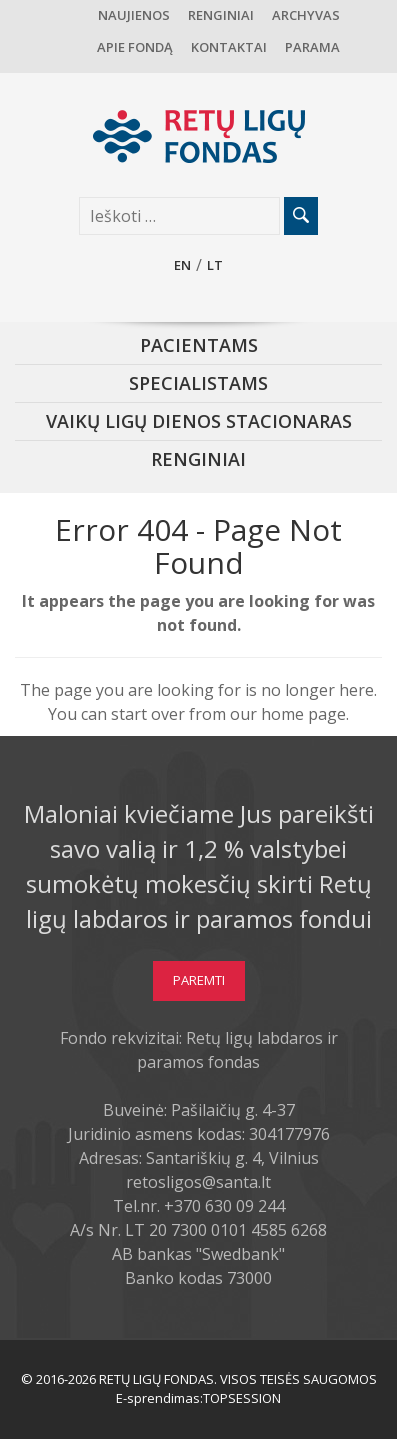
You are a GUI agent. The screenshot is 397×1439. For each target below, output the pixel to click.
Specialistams (198, 383)
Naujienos (134, 15)
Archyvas (306, 15)
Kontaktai (229, 47)
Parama (312, 47)
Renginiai (221, 15)
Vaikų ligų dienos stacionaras (199, 421)
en (182, 265)
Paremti (199, 980)
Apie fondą (135, 47)
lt (215, 265)
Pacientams (199, 345)
